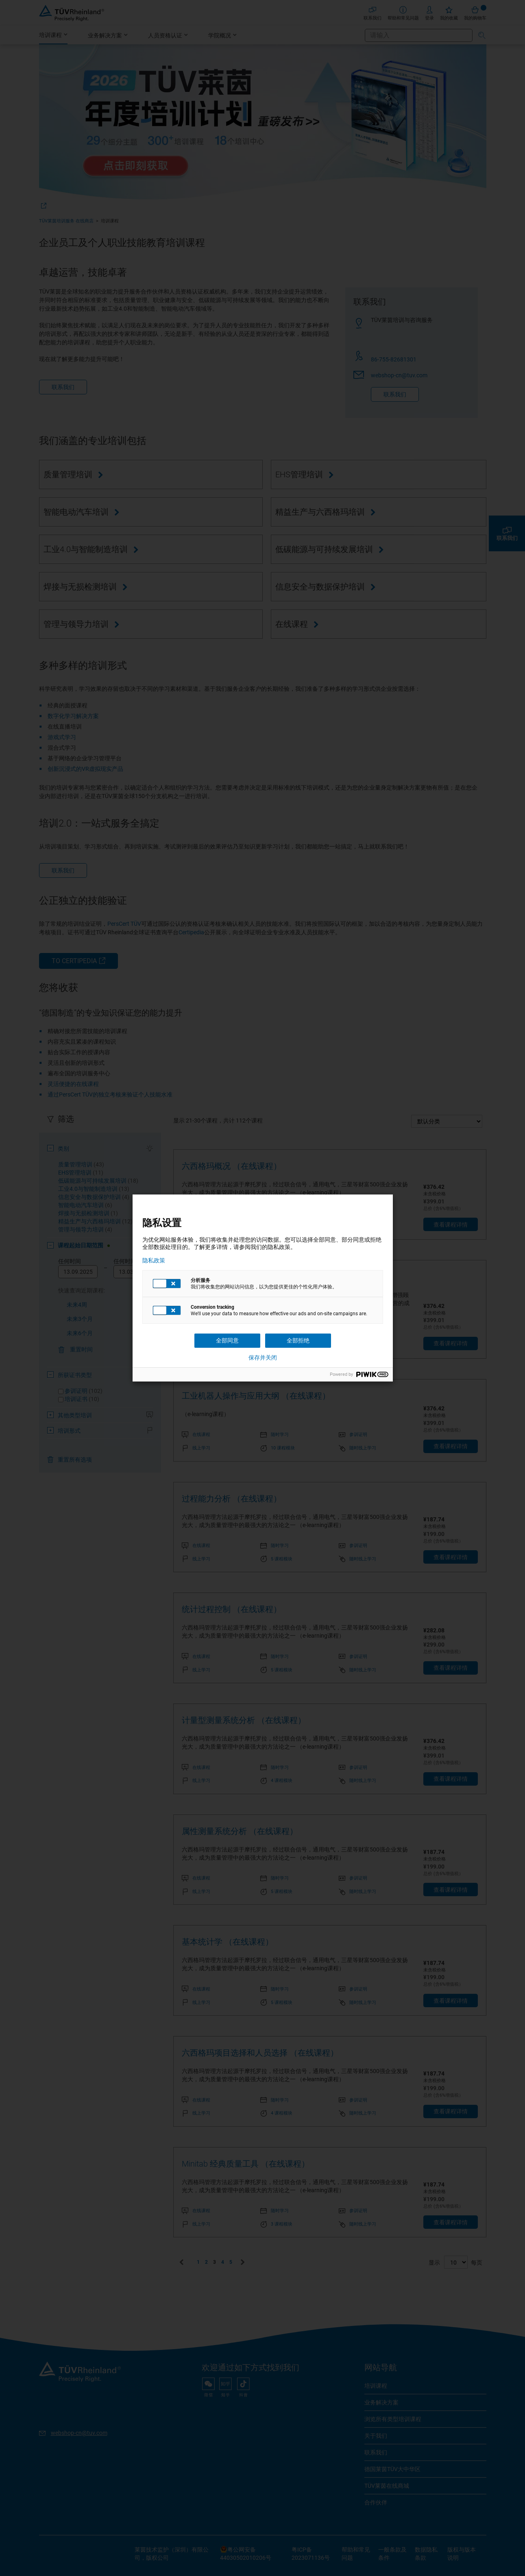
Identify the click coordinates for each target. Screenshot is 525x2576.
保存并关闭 (262, 1357)
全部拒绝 (298, 1340)
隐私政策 (153, 1260)
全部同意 (227, 1340)
